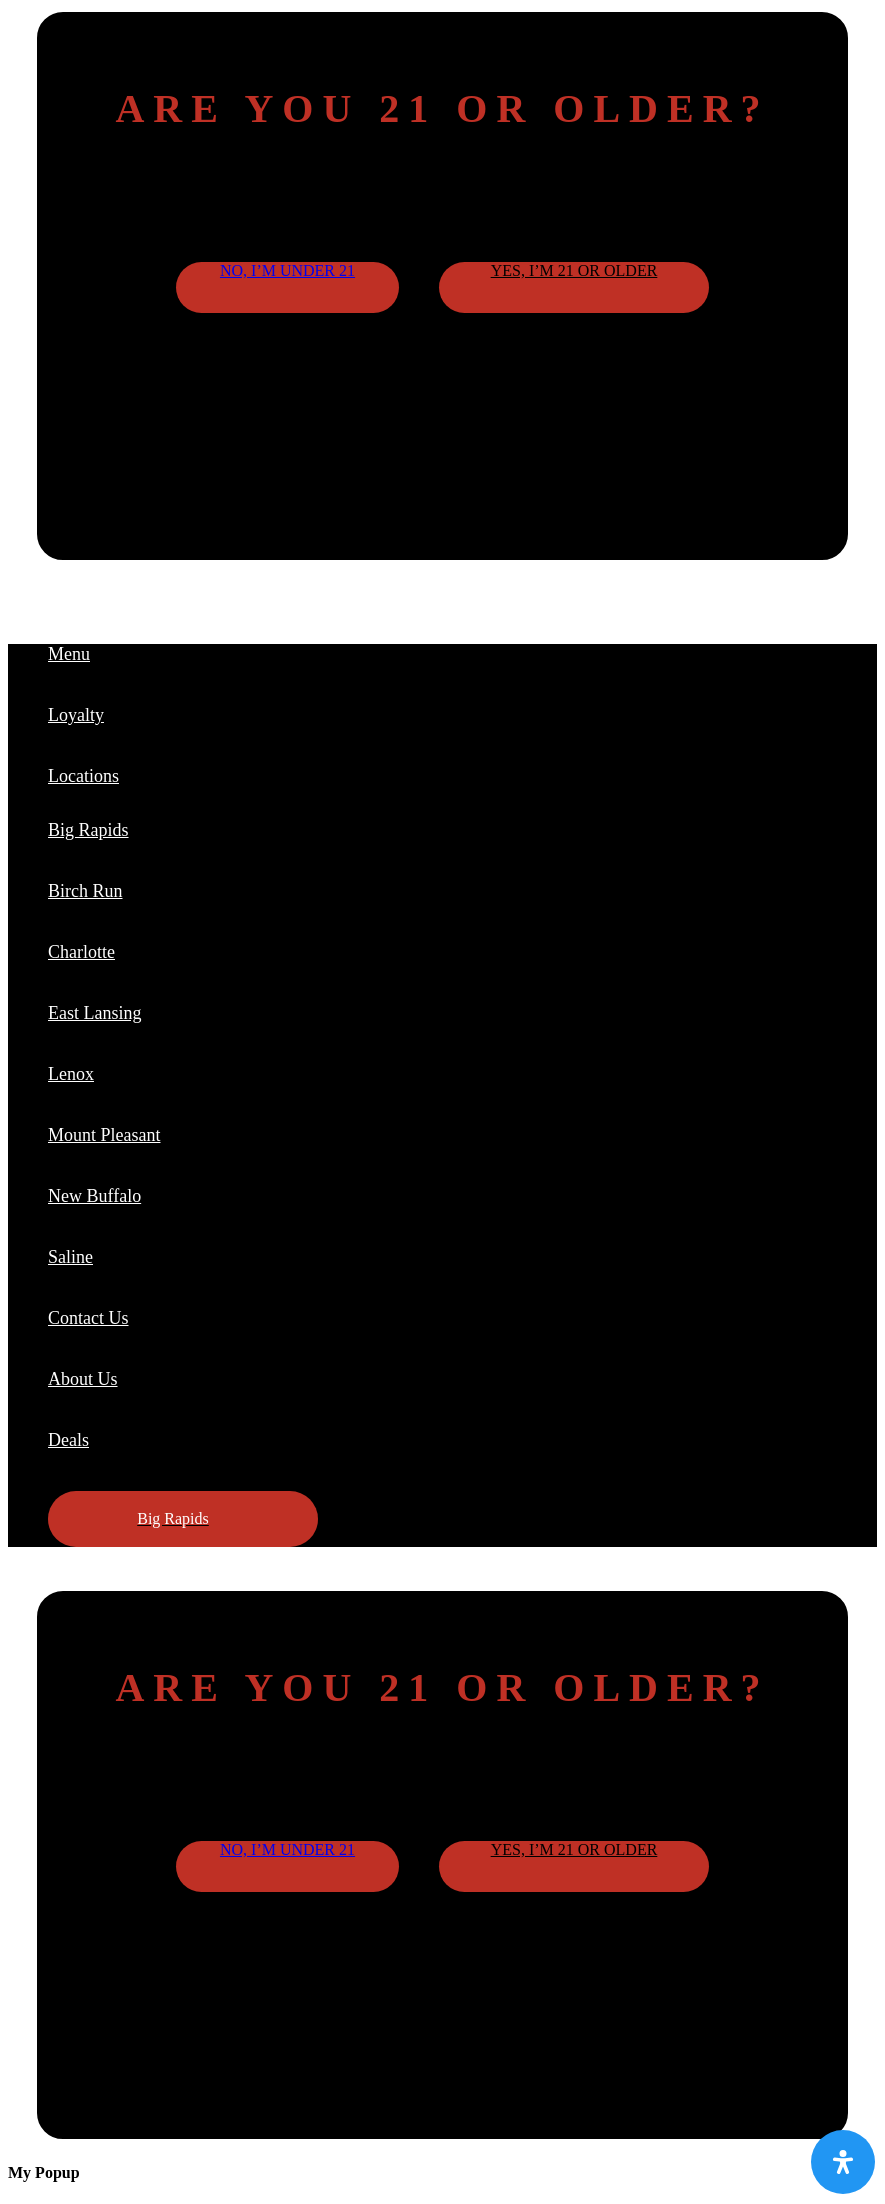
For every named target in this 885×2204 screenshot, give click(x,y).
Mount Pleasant (104, 1135)
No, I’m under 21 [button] (287, 270)
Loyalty (76, 715)
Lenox (71, 1074)
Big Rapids (88, 830)
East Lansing (94, 1013)
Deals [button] (68, 1440)
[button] (183, 1519)
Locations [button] (83, 776)
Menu (69, 654)
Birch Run (85, 891)
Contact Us (88, 1318)
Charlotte (81, 952)
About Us (83, 1379)
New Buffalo (94, 1196)
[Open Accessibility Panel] (843, 2162)
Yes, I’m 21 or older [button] (574, 270)
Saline (70, 1257)
